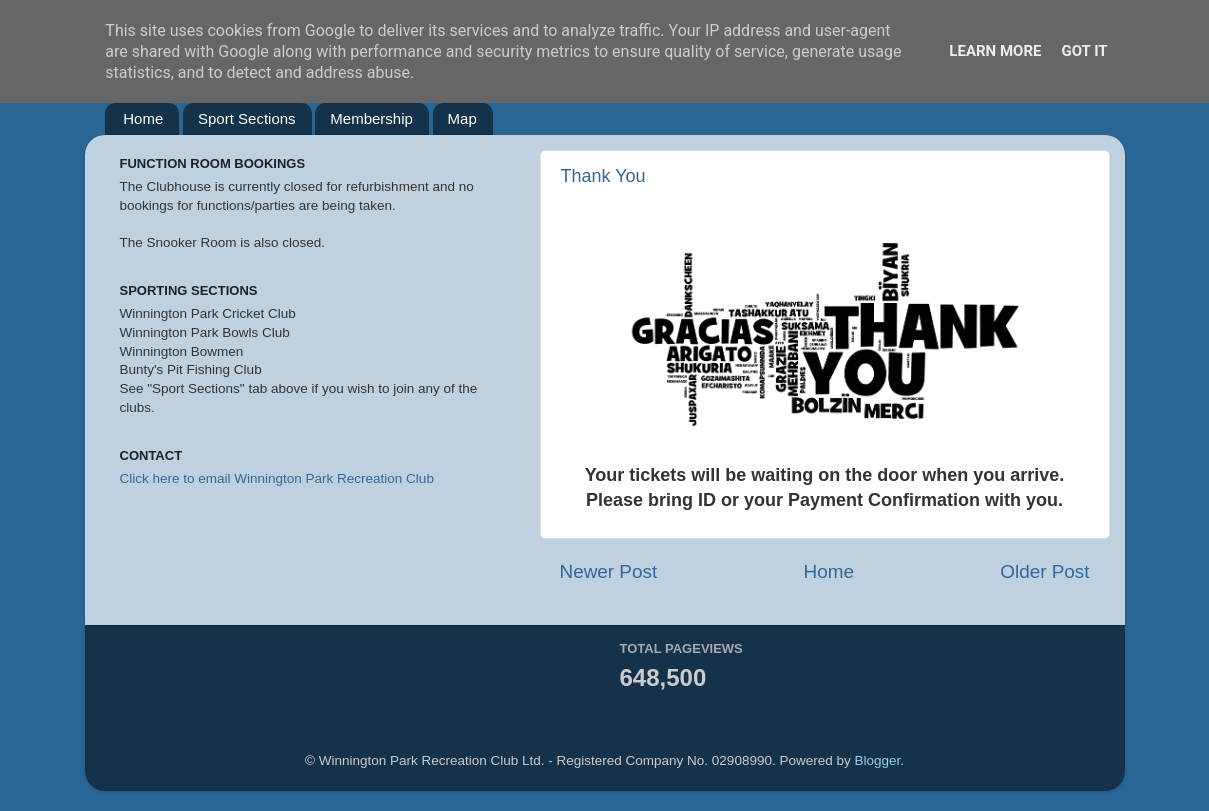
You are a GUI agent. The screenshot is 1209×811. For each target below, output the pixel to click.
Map (462, 118)
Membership (371, 118)
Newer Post (609, 571)
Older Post (1044, 571)
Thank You (603, 176)
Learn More (995, 51)
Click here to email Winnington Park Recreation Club (277, 478)
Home (143, 118)
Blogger (877, 760)
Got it (1084, 51)
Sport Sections (247, 118)
